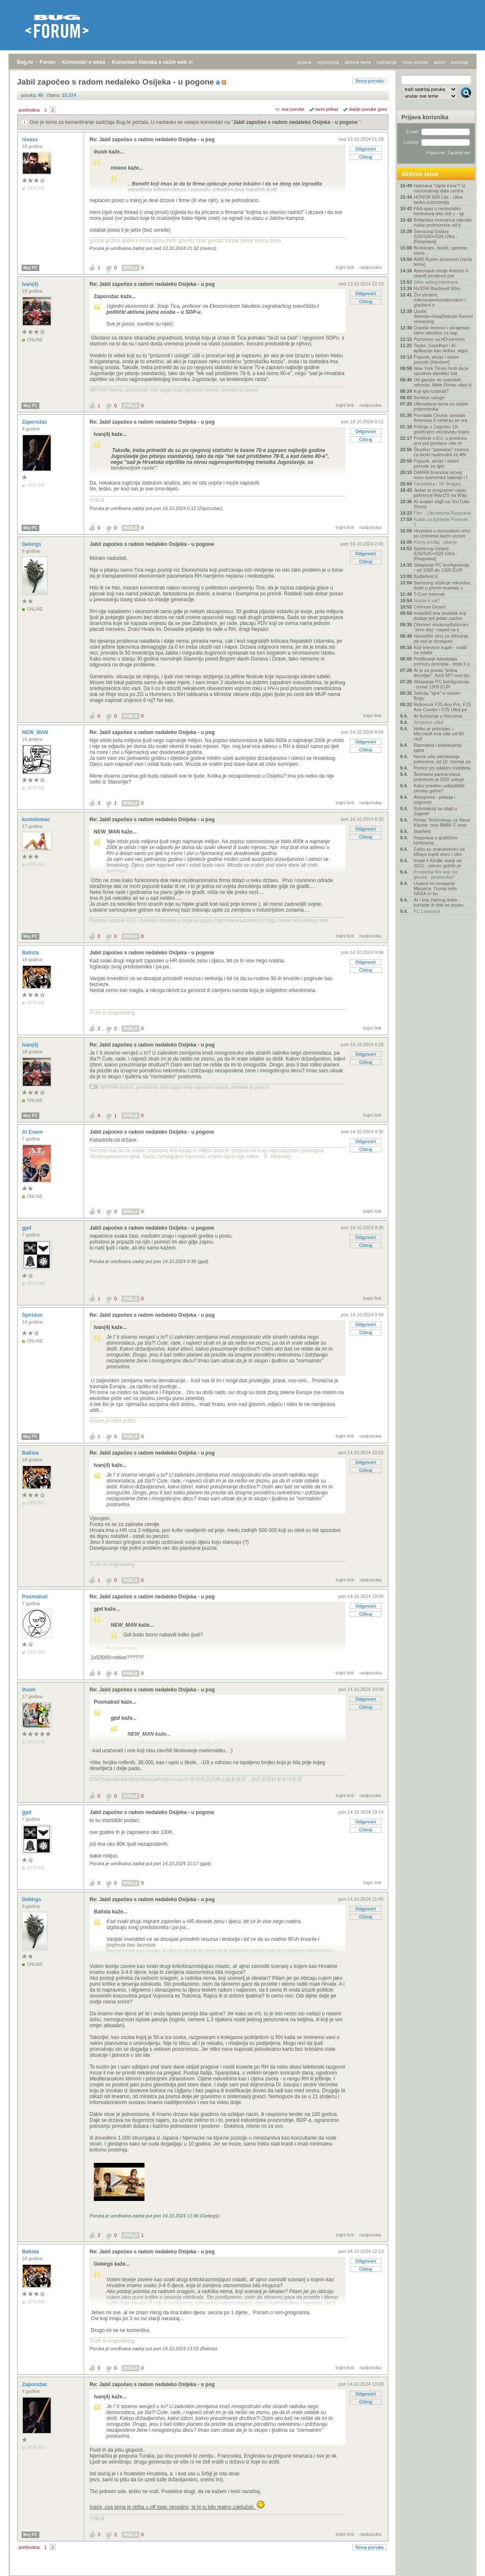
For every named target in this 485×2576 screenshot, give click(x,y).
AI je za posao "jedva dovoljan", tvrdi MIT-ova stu (441, 673)
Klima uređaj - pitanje (435, 542)
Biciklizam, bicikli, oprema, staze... (441, 250)
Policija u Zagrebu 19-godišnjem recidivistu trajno (442, 429)
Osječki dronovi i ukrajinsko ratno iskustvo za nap (442, 330)
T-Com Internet (429, 594)
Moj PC (30, 268)
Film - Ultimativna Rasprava (442, 512)
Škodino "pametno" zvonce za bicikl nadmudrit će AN (441, 452)
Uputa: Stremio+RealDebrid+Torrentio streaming (443, 316)
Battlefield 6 (426, 576)
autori (440, 62)
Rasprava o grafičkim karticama (435, 840)
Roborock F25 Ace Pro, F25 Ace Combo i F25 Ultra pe (442, 707)
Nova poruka (369, 80)
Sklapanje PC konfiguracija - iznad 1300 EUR (441, 684)
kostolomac (37, 819)
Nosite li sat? (427, 600)
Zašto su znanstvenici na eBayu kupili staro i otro (439, 852)
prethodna (29, 109)
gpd (27, 1228)
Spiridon (33, 1315)
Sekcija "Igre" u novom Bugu (437, 696)
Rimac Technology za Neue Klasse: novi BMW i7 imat (442, 822)
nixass (30, 140)
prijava (304, 62)
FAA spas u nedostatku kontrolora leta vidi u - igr (439, 211)
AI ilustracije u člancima (438, 715)
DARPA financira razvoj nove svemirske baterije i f (440, 475)
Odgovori (365, 148)
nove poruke (415, 62)
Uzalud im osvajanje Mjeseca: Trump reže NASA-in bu (435, 888)
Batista (31, 953)
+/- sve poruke (290, 109)
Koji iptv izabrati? (431, 391)
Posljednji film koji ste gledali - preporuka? (436, 874)
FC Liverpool (427, 911)
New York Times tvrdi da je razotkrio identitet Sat (441, 371)
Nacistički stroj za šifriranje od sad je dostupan (441, 638)
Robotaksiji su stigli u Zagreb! (435, 811)
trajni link (345, 267)
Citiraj (365, 156)
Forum (47, 62)
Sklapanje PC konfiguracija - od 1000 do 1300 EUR (441, 567)
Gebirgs (32, 544)
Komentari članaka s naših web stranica (160, 62)
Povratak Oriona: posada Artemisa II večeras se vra (440, 418)
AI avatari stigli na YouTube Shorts (442, 504)
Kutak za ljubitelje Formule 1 (441, 522)
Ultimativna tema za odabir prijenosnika (441, 406)
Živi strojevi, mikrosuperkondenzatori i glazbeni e (440, 299)
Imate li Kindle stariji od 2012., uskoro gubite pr (437, 863)
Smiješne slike (428, 722)
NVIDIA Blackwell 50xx (437, 288)
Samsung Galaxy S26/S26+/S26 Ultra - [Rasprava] (436, 236)
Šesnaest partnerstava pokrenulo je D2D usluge (439, 777)
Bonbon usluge (429, 397)
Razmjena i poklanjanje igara (438, 748)
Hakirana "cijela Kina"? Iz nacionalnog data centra (440, 188)
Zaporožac (35, 422)
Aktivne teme (419, 174)
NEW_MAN (35, 732)
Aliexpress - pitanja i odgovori (434, 800)
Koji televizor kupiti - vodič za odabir (440, 650)
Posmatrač (35, 1597)
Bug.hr (25, 62)
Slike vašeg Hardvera (436, 282)
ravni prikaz (326, 109)
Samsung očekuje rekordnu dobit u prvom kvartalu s (442, 585)
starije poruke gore (368, 109)
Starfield (422, 831)
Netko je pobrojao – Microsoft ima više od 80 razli (439, 733)
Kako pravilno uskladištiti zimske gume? (439, 788)
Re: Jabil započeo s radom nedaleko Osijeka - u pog (152, 140)
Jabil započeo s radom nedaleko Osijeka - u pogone (296, 122)
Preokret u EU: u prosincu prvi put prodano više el (440, 441)
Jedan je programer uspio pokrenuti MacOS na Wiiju (440, 493)
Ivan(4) (31, 284)
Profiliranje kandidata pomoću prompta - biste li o (442, 661)
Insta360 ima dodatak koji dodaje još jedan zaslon (440, 616)
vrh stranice (462, 2563)
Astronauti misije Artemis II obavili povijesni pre (441, 273)
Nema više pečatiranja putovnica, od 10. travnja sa (442, 759)
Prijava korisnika (424, 117)
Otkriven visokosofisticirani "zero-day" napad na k (441, 627)
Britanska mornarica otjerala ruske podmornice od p (442, 222)
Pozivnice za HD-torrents (439, 339)
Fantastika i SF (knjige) (437, 483)
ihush (29, 1690)
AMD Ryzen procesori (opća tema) (443, 262)
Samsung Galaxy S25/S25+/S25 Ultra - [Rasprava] (436, 553)
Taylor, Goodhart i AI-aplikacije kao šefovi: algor (441, 348)
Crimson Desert (430, 606)
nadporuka (370, 267)
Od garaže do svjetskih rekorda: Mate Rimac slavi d (442, 382)
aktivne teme (358, 62)
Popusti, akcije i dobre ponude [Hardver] (436, 359)
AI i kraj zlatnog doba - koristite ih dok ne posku (438, 902)
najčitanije (386, 62)
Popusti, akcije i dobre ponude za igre (436, 463)
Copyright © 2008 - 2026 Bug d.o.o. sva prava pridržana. (242, 2573)
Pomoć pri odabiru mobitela (442, 767)
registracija (328, 62)
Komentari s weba (84, 62)
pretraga (459, 62)
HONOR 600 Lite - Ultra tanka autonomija (438, 200)
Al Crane (33, 1132)
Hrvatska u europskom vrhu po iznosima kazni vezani (442, 533)
